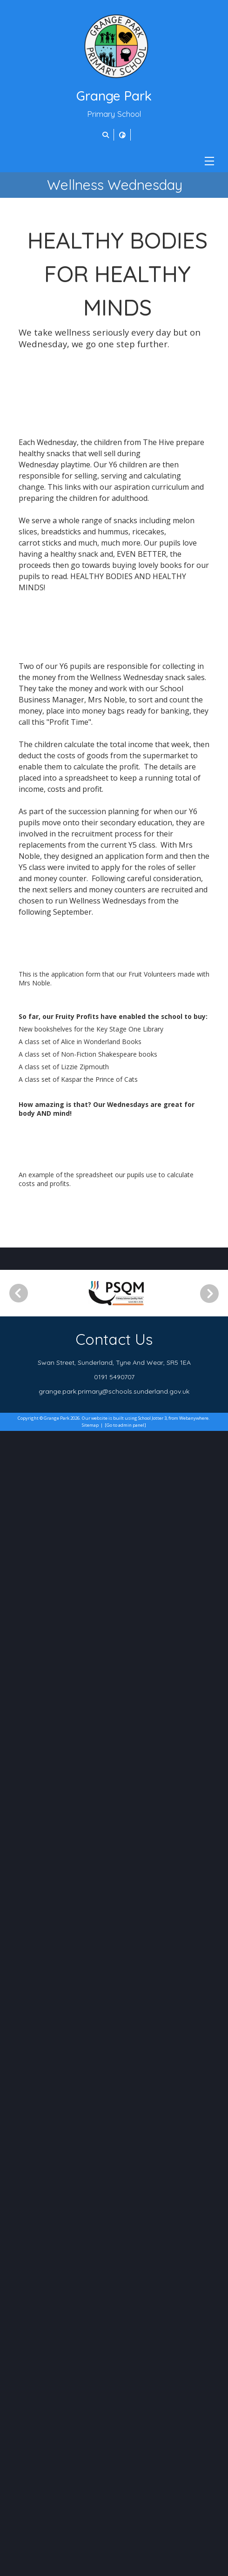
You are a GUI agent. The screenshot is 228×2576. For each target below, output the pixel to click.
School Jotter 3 (152, 2563)
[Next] (212, 2438)
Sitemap (90, 2570)
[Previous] (18, 2438)
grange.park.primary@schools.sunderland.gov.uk (114, 2536)
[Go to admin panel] (125, 2570)
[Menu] (209, 161)
